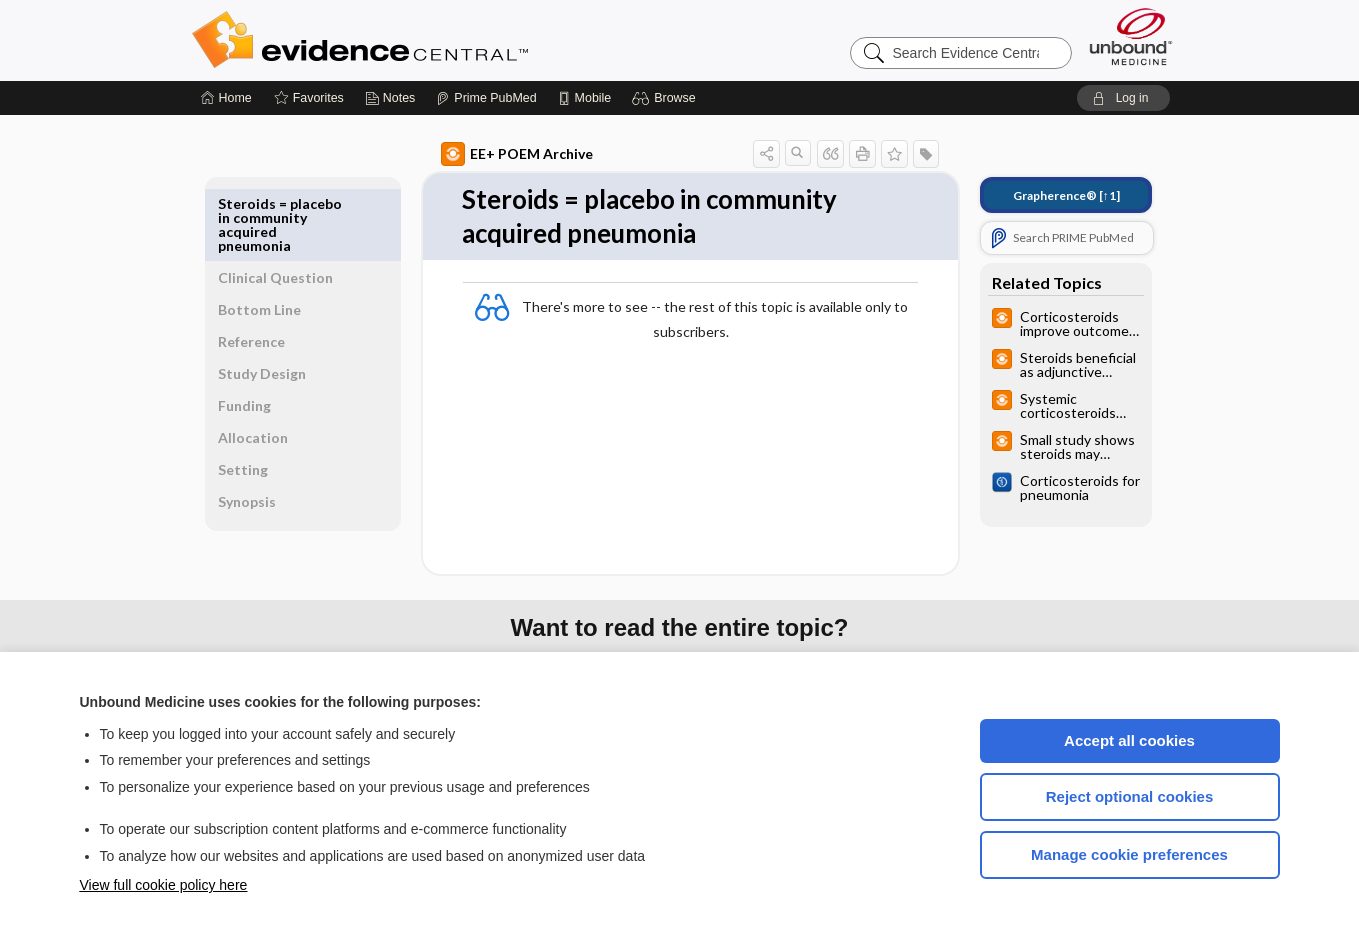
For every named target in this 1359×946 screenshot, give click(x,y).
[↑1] (1043, 195)
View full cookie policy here (164, 885)
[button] (666, 98)
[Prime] (486, 98)
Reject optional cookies (1130, 796)
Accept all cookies (1129, 740)
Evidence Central (440, 40)
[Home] (226, 98)
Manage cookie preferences (1129, 854)
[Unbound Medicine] (1131, 36)
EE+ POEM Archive (494, 154)
